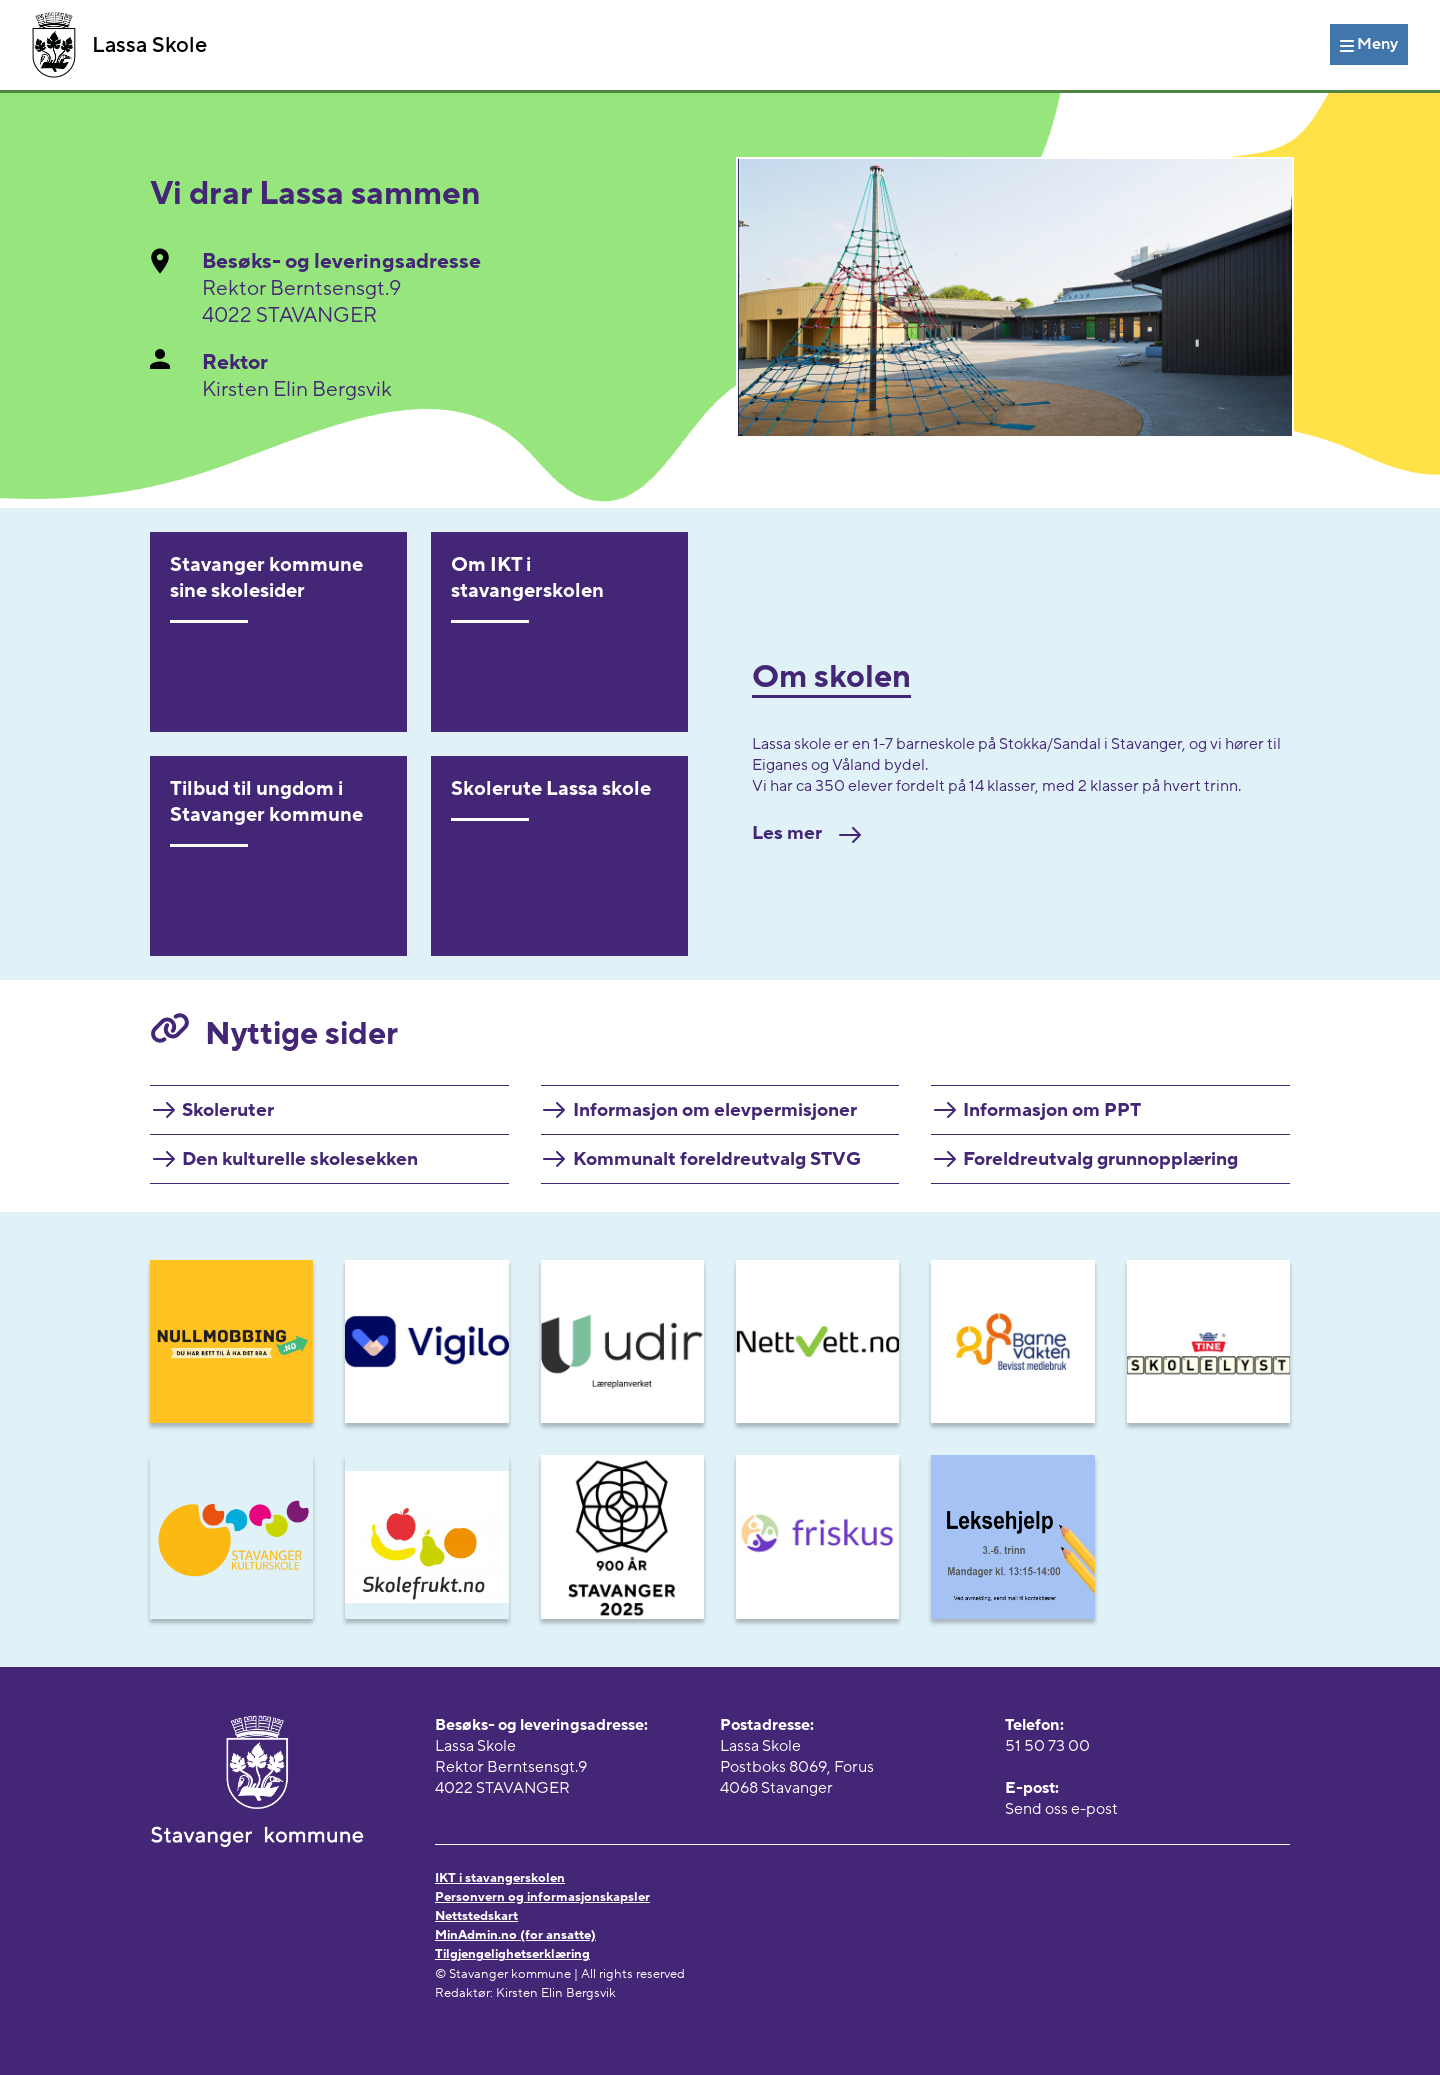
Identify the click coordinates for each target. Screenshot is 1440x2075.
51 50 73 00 (1047, 1746)
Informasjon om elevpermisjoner (715, 1110)
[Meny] (1369, 44)
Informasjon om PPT (1052, 1110)
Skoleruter (228, 1110)
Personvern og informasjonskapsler (542, 1897)
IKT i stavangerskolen (500, 1878)
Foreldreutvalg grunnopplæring (1100, 1159)
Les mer (807, 833)
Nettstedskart (476, 1916)
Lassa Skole (119, 45)
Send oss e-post (1061, 1809)
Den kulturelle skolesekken (300, 1159)
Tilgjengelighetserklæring (512, 1954)
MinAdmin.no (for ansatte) (515, 1935)
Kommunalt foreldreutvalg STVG (717, 1159)
